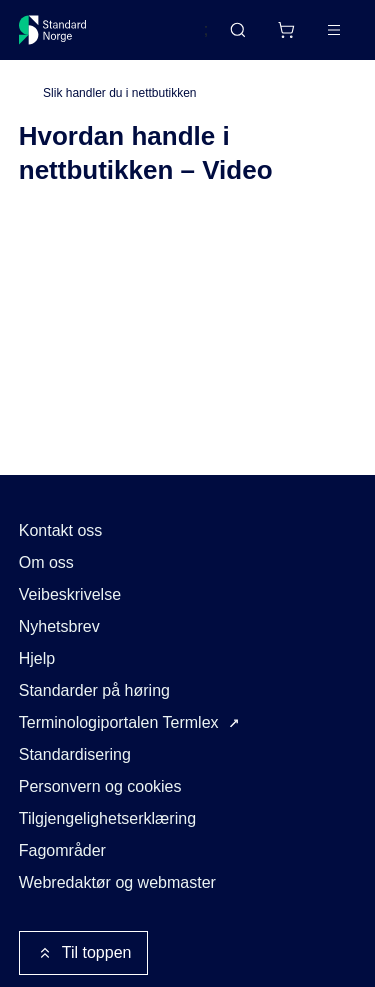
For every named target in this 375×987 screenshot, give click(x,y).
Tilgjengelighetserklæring (107, 818)
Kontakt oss (61, 530)
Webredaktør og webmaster (117, 882)
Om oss (46, 562)
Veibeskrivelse (70, 594)
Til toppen (84, 953)
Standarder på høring (94, 690)
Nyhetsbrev (59, 626)
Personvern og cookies (100, 786)
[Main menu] (334, 30)
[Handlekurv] (286, 30)
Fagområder (62, 850)
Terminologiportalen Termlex (119, 722)
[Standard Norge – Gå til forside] (53, 30)
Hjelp (37, 658)
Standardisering (75, 754)
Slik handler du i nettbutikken (119, 93)
